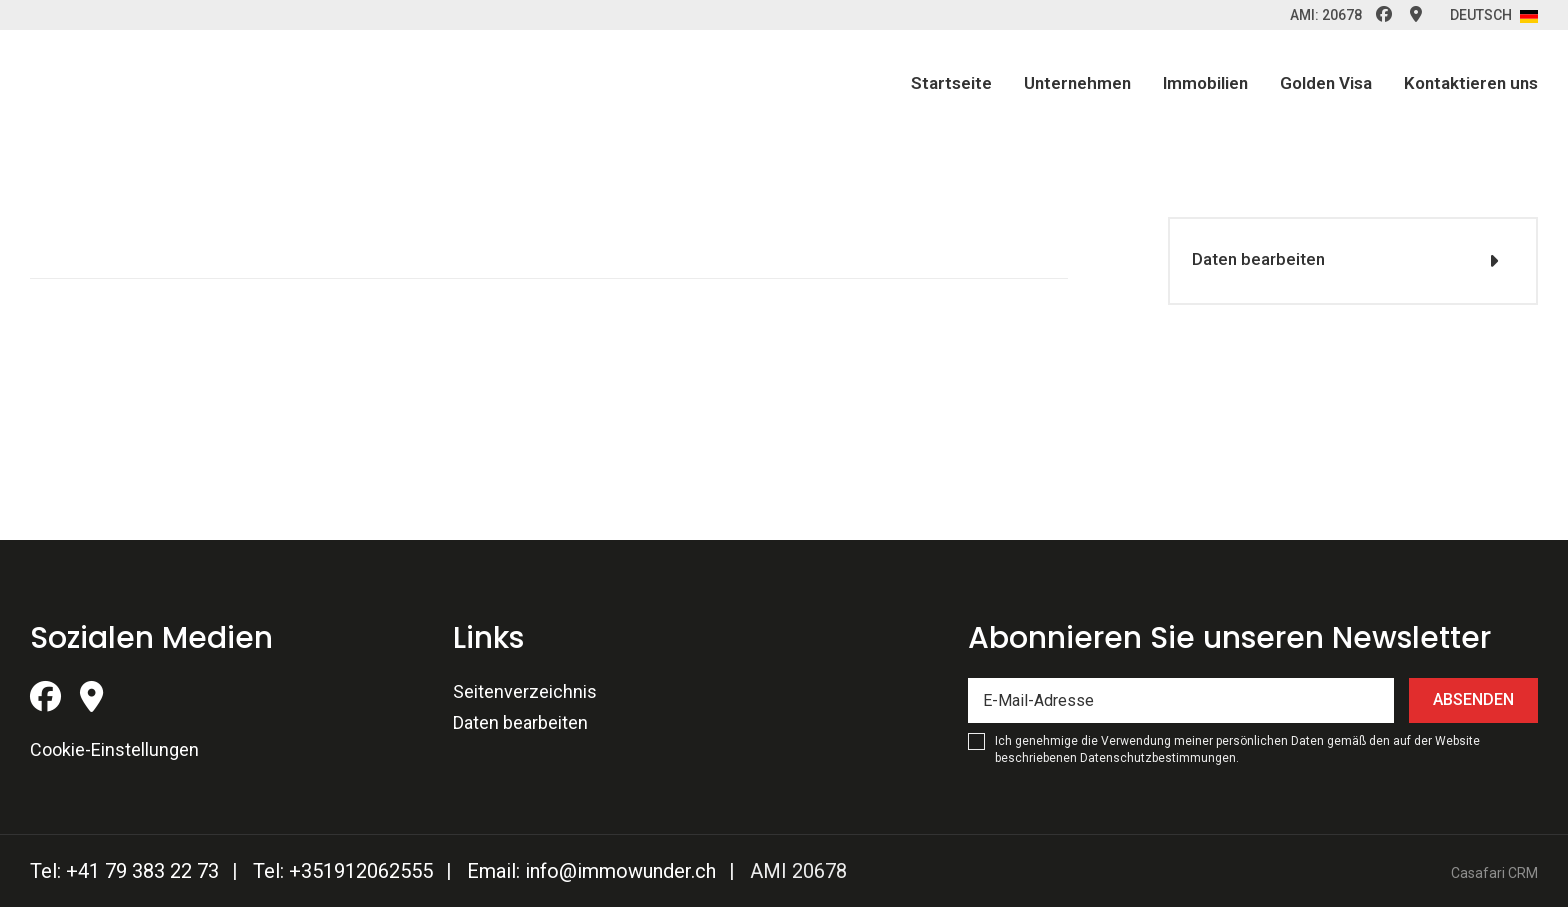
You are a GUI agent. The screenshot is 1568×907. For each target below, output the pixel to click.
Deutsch (1494, 15)
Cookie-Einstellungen (114, 749)
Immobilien (1205, 83)
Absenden (1473, 699)
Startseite (951, 83)
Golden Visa (1326, 83)
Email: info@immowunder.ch (591, 871)
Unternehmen (1077, 83)
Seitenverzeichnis (525, 691)
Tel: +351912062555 (343, 871)
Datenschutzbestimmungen (1158, 758)
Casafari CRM (1494, 873)
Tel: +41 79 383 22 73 (124, 871)
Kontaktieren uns (1471, 83)
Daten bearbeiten (1255, 259)
